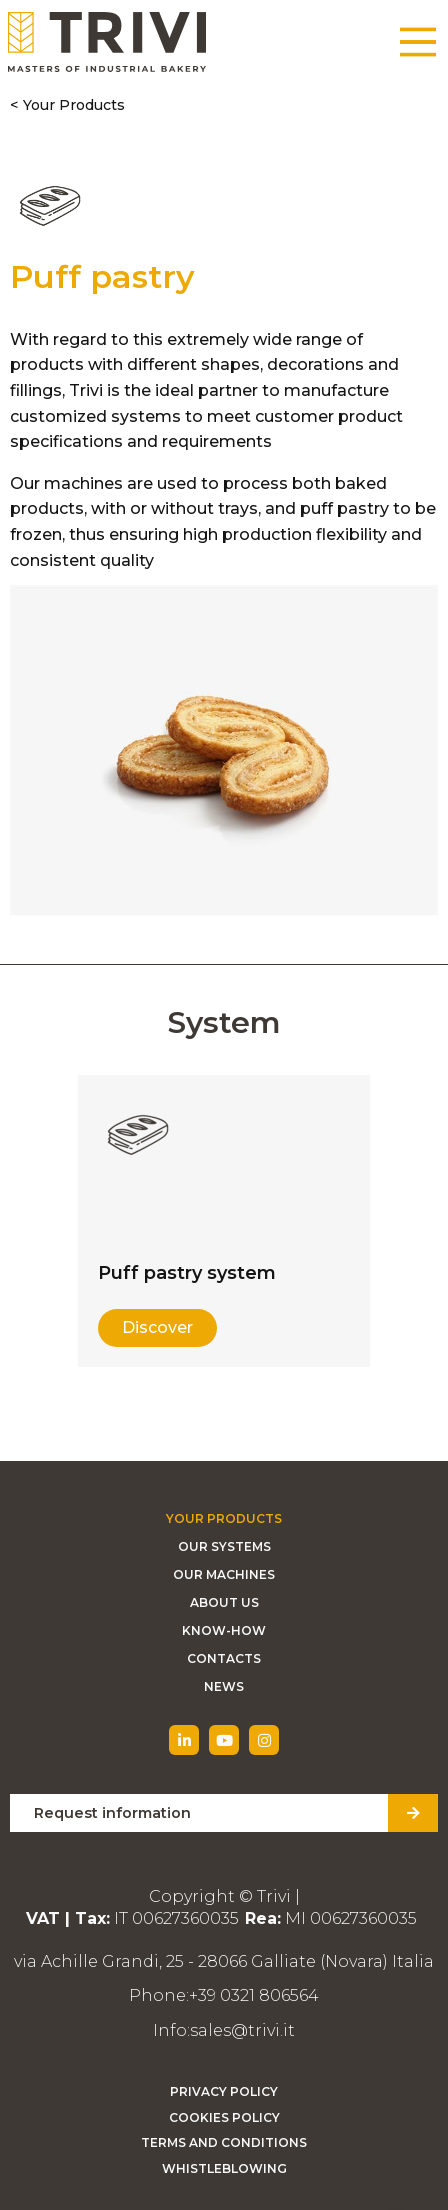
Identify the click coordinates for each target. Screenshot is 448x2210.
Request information (112, 1813)
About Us (224, 1602)
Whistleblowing (224, 2168)
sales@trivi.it (242, 2030)
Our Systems (224, 1546)
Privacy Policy (224, 2091)
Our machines (224, 1574)
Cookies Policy (224, 2117)
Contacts (224, 1658)
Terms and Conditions (224, 2142)
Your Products (74, 105)
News (224, 1686)
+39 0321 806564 (254, 1995)
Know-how (224, 1630)
